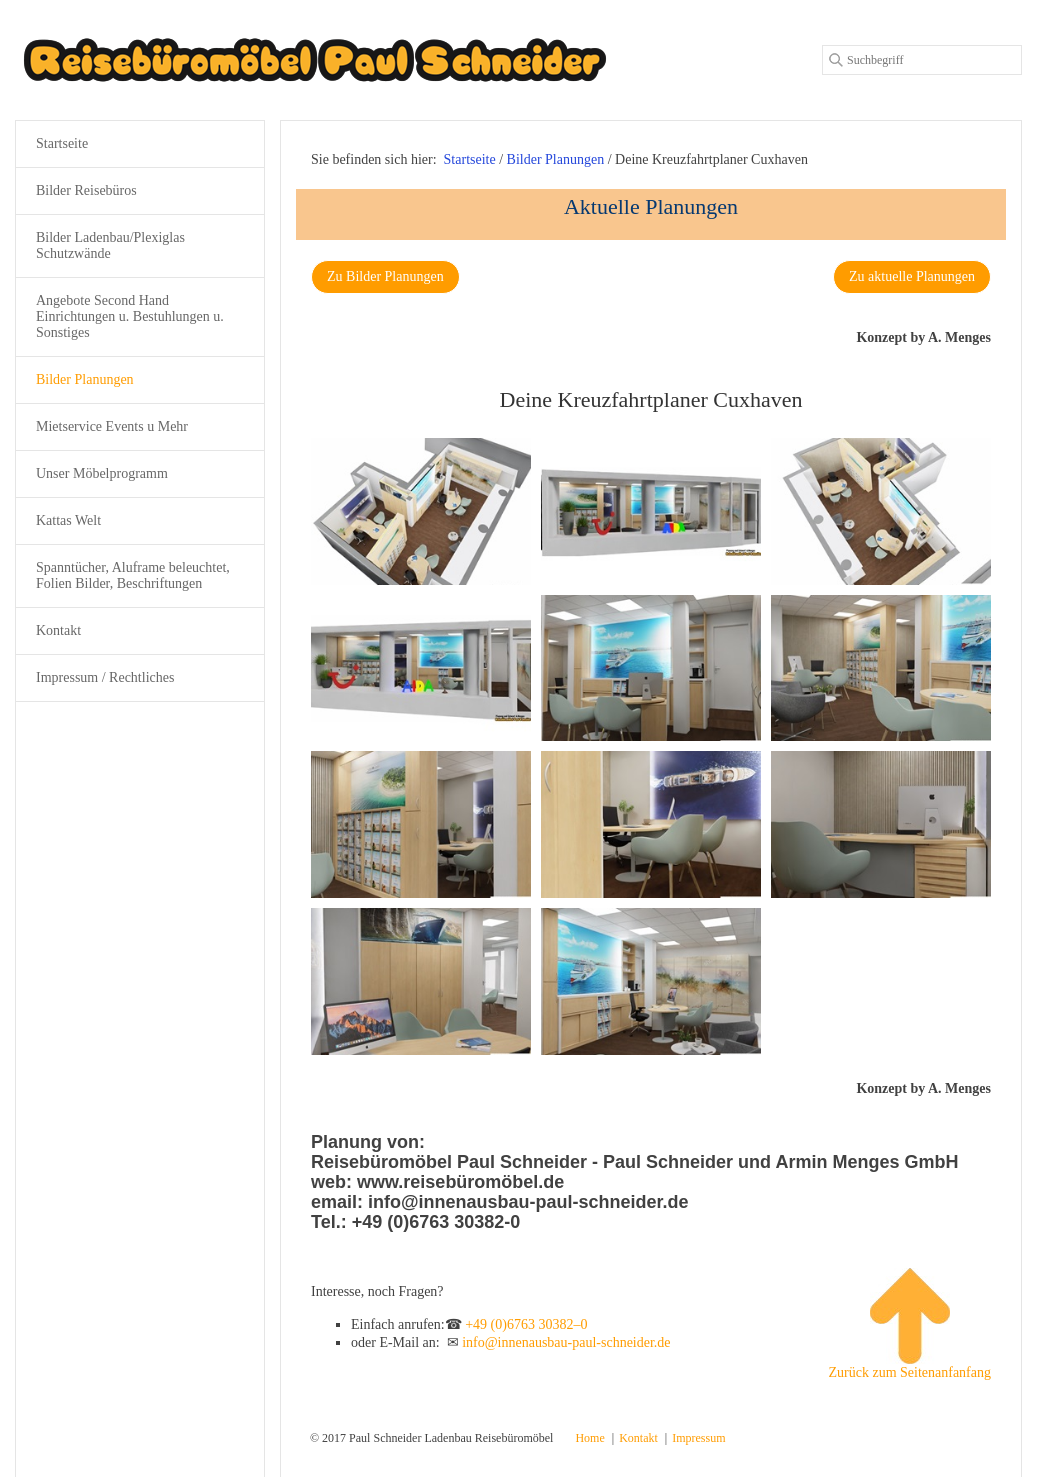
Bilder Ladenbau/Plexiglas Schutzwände (110, 245)
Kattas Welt (68, 520)
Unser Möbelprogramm (102, 473)
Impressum (698, 1438)
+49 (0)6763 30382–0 (526, 1324)
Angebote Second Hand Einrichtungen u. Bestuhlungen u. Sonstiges (130, 316)
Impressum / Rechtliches (105, 677)
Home (589, 1438)
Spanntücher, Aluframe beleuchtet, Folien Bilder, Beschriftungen (133, 575)
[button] (385, 277)
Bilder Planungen (85, 379)
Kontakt (58, 630)
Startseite (470, 159)
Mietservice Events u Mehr (112, 426)
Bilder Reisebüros (86, 190)
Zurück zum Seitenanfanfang (909, 1324)
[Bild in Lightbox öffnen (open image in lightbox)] (421, 511)
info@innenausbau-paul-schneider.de (566, 1342)
